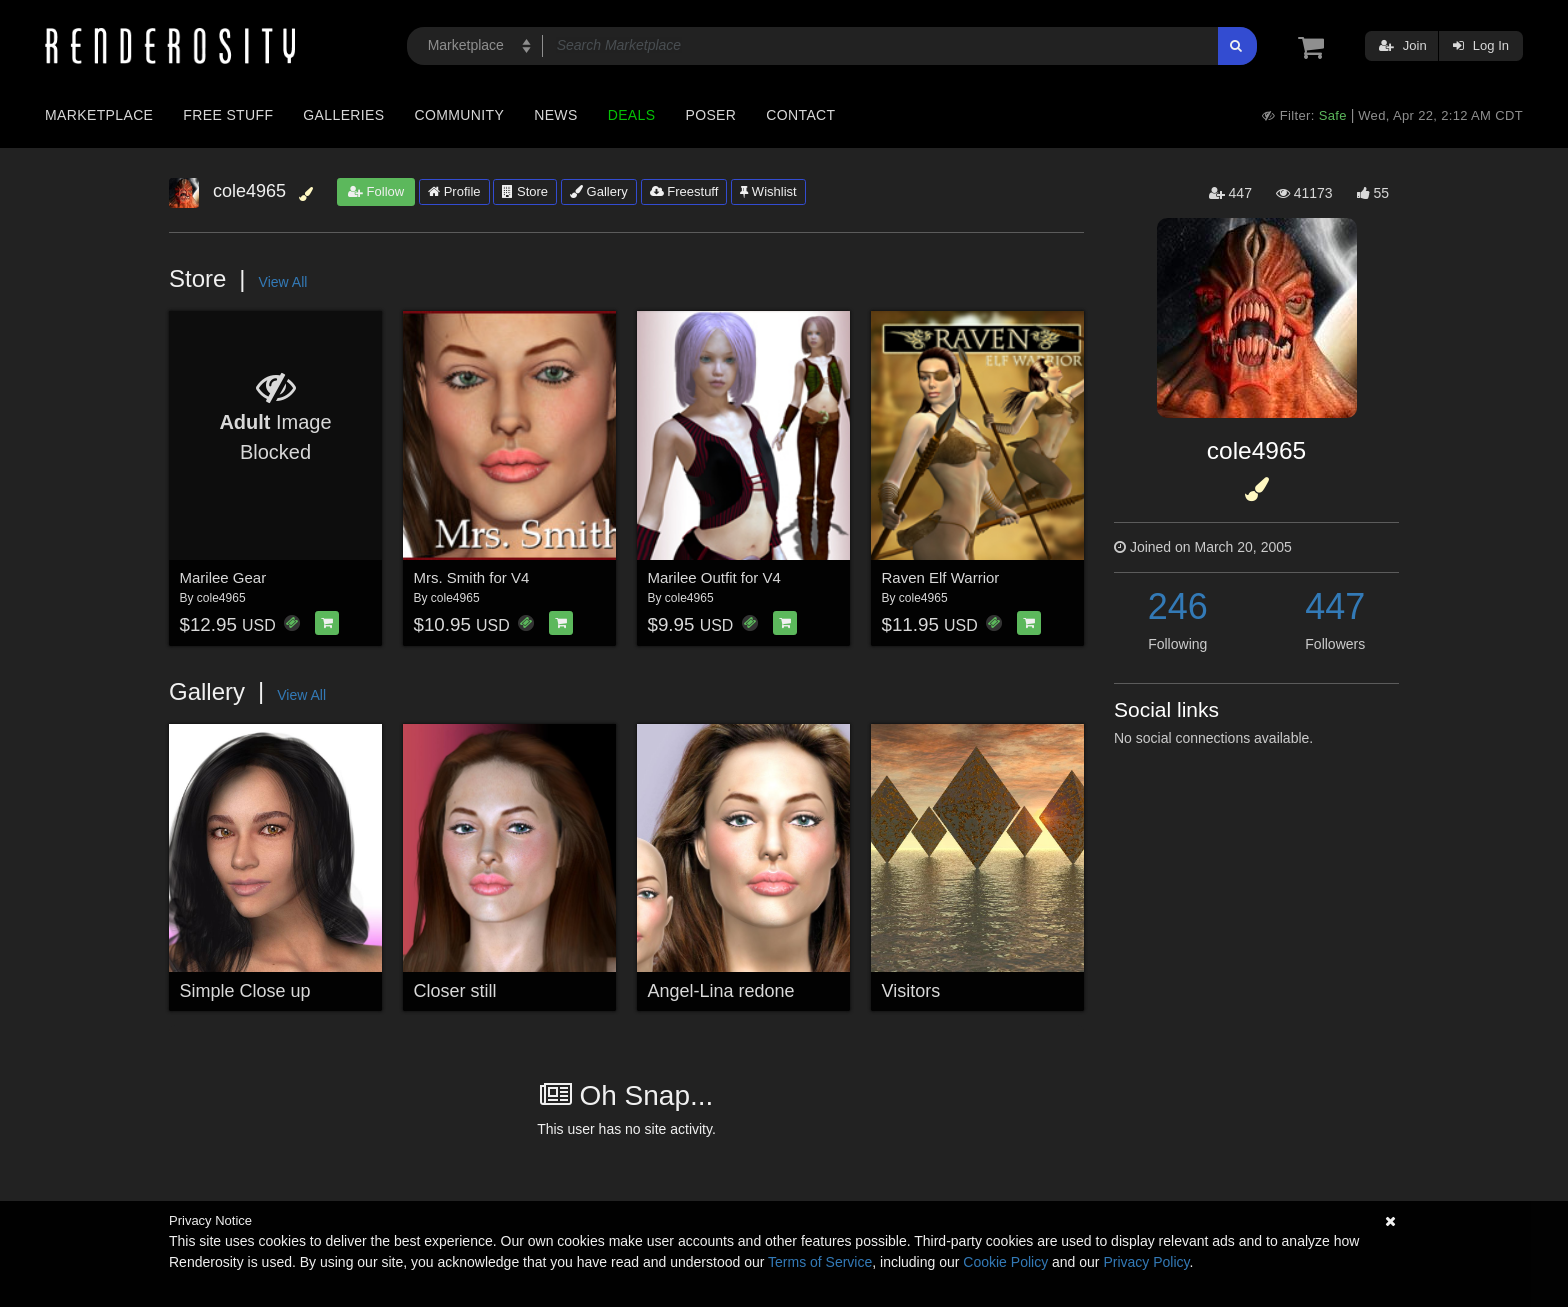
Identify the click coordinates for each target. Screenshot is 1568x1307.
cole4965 (221, 598)
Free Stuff (228, 115)
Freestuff (684, 191)
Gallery (599, 191)
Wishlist (768, 191)
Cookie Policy (1005, 1262)
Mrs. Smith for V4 (472, 577)
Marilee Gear (223, 577)
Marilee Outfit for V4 (714, 577)
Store (525, 191)
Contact (800, 115)
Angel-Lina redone (721, 991)
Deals (632, 115)
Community (460, 115)
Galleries (343, 115)
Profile (454, 191)
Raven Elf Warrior (941, 577)
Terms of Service (820, 1262)
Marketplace (99, 115)
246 (1178, 606)
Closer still (455, 991)
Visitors (911, 991)
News (555, 115)
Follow (376, 191)
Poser (710, 115)
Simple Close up (245, 991)
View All (283, 282)
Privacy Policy (1146, 1262)
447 (1335, 606)
